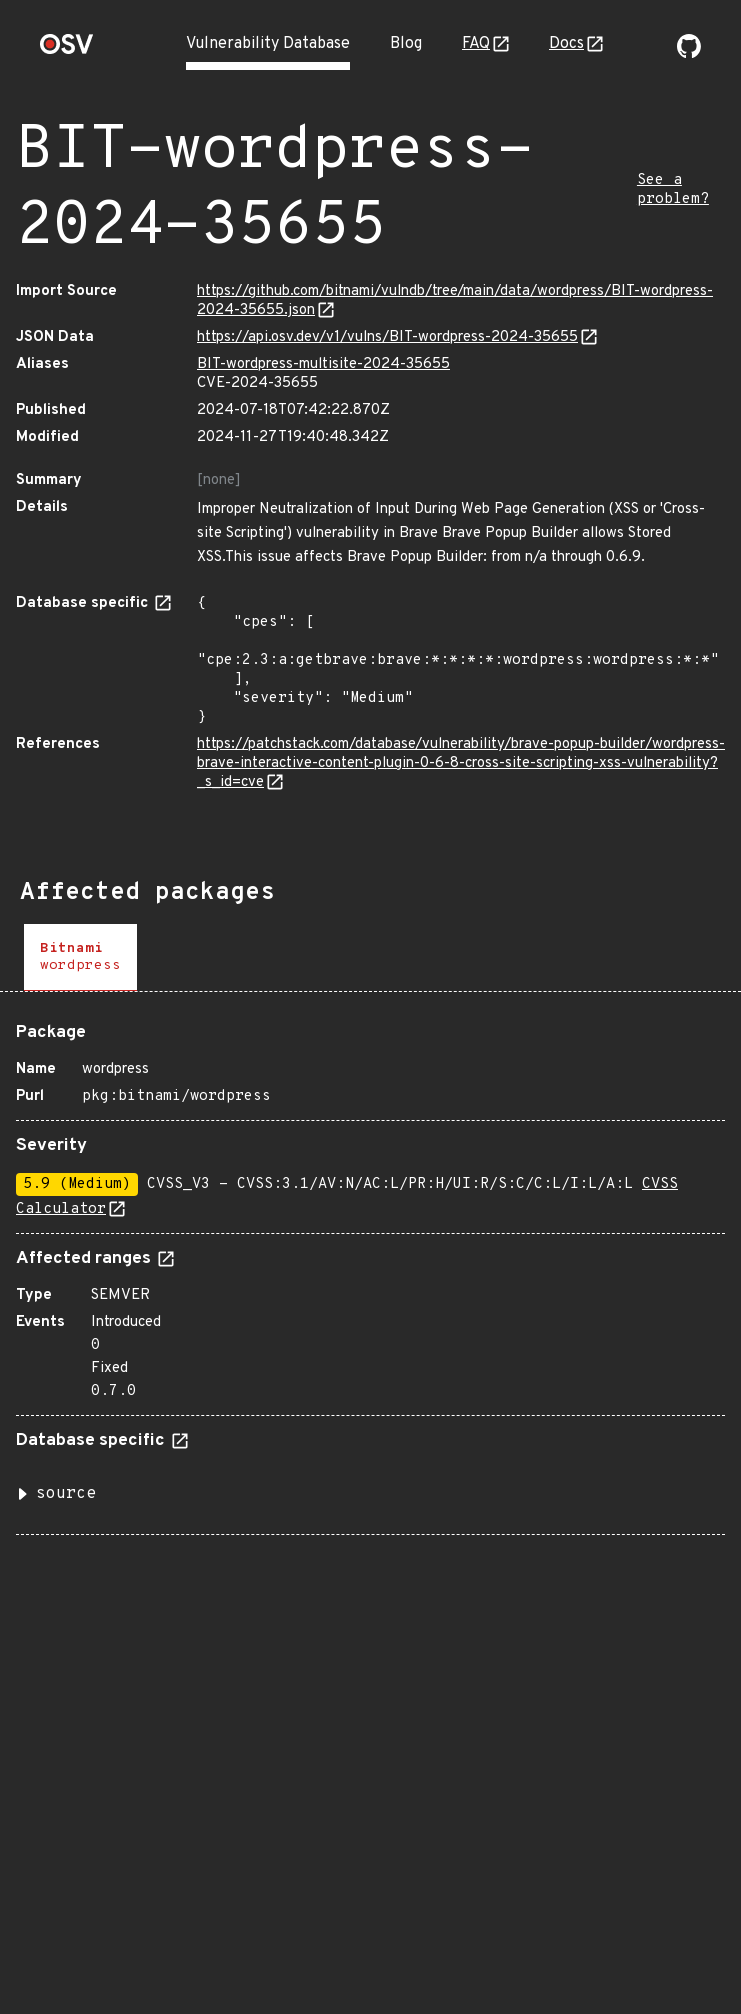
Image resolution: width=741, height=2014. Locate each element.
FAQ (476, 44)
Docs (566, 44)
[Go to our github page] (689, 54)
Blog (406, 44)
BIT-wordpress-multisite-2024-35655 (323, 364)
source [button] (66, 1494)
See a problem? (673, 190)
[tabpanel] (370, 1271)
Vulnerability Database (268, 44)
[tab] (80, 957)
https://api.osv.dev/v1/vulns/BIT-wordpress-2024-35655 (387, 337)
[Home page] (67, 50)
